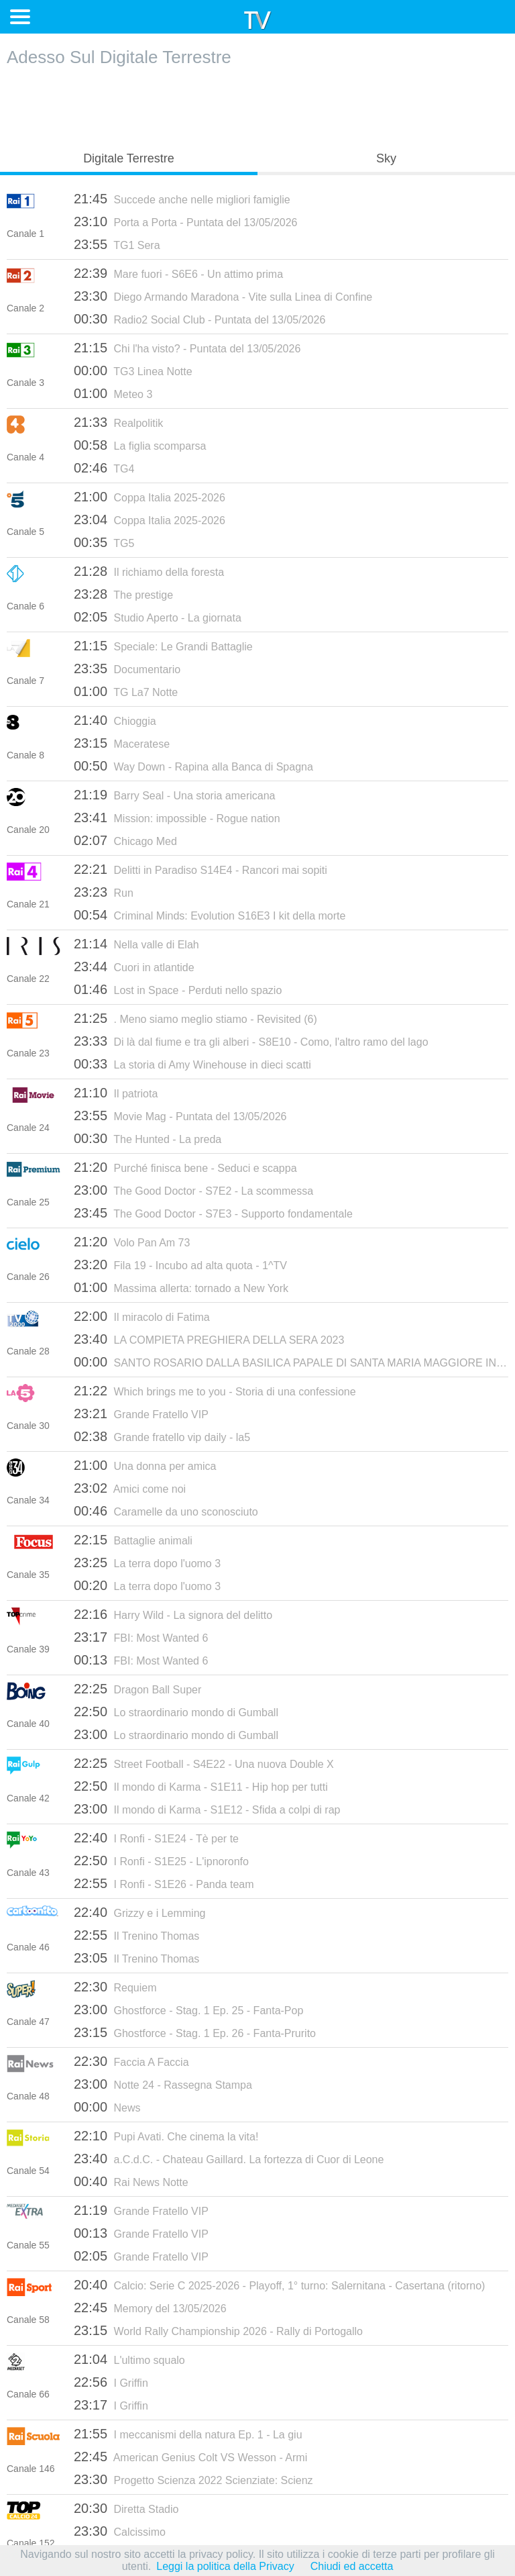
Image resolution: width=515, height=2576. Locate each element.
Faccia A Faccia (131, 2061)
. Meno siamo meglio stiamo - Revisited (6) (195, 1018)
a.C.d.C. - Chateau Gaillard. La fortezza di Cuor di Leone (229, 2158)
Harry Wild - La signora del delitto (173, 1614)
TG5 (104, 542)
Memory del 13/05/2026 (150, 2307)
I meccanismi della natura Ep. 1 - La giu (188, 2433)
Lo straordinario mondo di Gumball (176, 1711)
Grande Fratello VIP (141, 1413)
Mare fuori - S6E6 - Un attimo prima (178, 273)
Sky (386, 158)
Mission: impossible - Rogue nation (177, 817)
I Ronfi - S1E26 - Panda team (164, 1883)
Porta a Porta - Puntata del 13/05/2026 (185, 221)
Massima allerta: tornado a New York (181, 1287)
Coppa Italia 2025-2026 (149, 496)
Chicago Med (125, 840)
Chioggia (115, 720)
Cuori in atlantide (134, 966)
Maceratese (122, 743)
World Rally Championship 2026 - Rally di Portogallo (218, 2330)
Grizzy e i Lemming (139, 1912)
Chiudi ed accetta (352, 2566)
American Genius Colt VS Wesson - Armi (190, 2456)
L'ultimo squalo (129, 2359)
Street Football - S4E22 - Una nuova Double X (204, 1763)
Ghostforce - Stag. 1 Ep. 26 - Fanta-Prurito (195, 2032)
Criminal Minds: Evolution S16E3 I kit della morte (209, 914)
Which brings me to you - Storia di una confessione (215, 1390)
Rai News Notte (131, 2181)
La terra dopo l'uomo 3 (147, 1562)
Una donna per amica (145, 1465)
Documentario (127, 668)
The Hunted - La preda (147, 1138)
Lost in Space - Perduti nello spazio (178, 989)
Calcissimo (120, 2531)
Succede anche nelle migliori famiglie (182, 198)
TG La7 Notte (126, 691)
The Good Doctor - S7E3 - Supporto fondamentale (213, 1212)
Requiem (115, 1986)
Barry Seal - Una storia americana (175, 794)
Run (103, 892)
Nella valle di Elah (136, 943)
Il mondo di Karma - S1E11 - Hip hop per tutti (201, 1786)
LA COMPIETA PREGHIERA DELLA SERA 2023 (209, 1339)
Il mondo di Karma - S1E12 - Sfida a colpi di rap (207, 1808)
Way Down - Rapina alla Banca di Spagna (193, 765)
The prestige (123, 594)
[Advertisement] (257, 105)
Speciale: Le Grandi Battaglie (163, 645)
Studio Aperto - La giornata (157, 616)
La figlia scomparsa (140, 445)
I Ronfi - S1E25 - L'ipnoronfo (161, 1860)
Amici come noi (130, 1488)
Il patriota (116, 1092)
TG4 (104, 467)
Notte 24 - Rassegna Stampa (163, 2084)
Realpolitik (118, 422)
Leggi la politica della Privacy (225, 2566)
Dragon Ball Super (137, 1688)
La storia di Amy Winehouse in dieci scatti (192, 1063)
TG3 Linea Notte (133, 370)
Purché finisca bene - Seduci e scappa (185, 1167)
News (107, 2106)
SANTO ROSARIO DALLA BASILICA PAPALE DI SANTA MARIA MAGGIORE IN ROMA (291, 1361)
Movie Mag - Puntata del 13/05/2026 (180, 1115)
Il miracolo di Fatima (142, 1316)
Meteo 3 (113, 393)
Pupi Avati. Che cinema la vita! (166, 2135)
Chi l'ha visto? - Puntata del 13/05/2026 (187, 347)
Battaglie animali (133, 1539)
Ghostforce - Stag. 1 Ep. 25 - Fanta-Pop (188, 2009)
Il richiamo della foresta (149, 571)
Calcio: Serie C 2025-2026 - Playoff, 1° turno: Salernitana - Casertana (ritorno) (279, 2284)
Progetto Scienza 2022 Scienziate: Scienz (193, 2479)
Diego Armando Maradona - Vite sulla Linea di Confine (223, 296)
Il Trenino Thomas (136, 1935)
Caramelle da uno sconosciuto (166, 1510)
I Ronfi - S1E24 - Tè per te (156, 1837)
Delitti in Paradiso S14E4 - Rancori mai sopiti (200, 869)
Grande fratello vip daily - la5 (162, 1436)
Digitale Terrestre (128, 158)
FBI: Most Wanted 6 (141, 1637)
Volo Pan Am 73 (132, 1241)
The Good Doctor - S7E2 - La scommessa (193, 1190)
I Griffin (111, 2382)
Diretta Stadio (126, 2508)
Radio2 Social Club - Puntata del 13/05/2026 (199, 318)
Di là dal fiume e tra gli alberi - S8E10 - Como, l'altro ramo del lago (251, 1041)
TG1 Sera (117, 244)
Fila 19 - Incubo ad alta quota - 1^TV (180, 1264)
